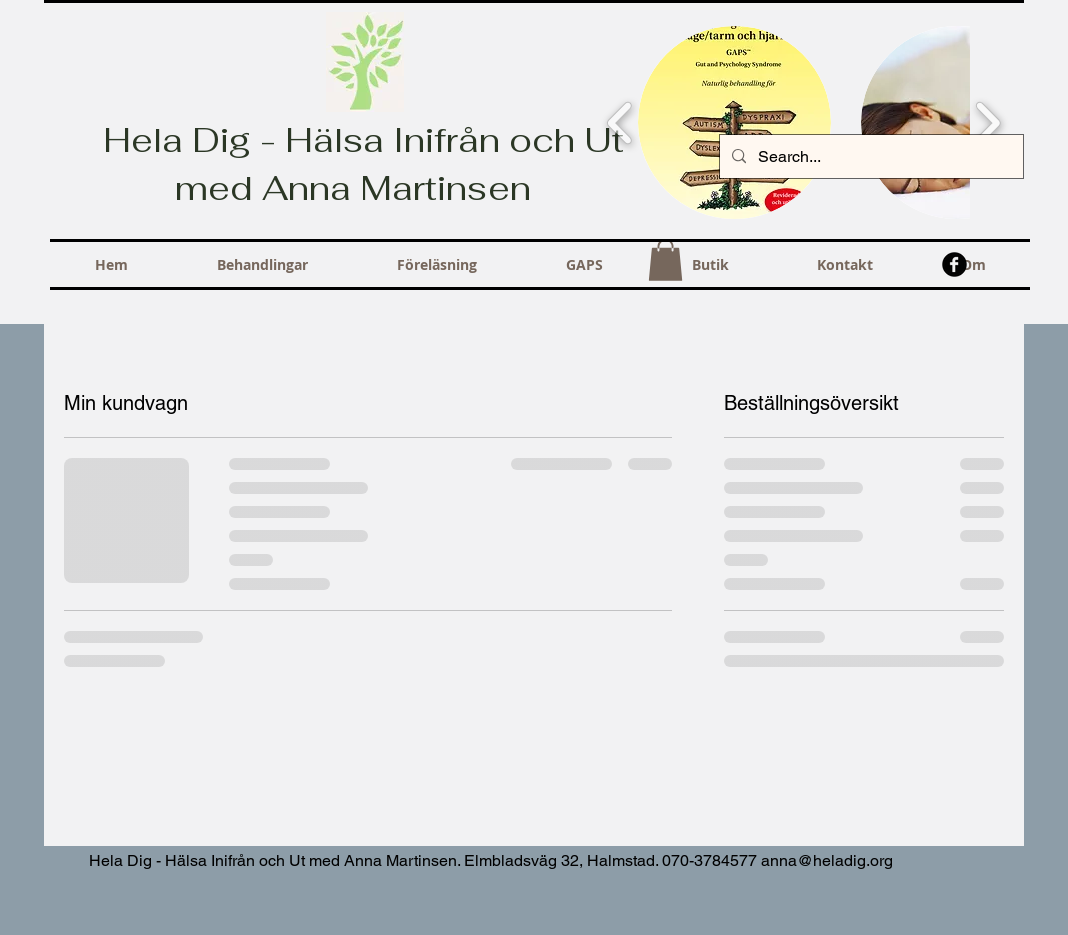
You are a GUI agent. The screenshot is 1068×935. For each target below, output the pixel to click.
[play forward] (987, 123)
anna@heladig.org (827, 860)
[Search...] (869, 156)
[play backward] (620, 123)
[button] (734, 122)
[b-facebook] (954, 264)
